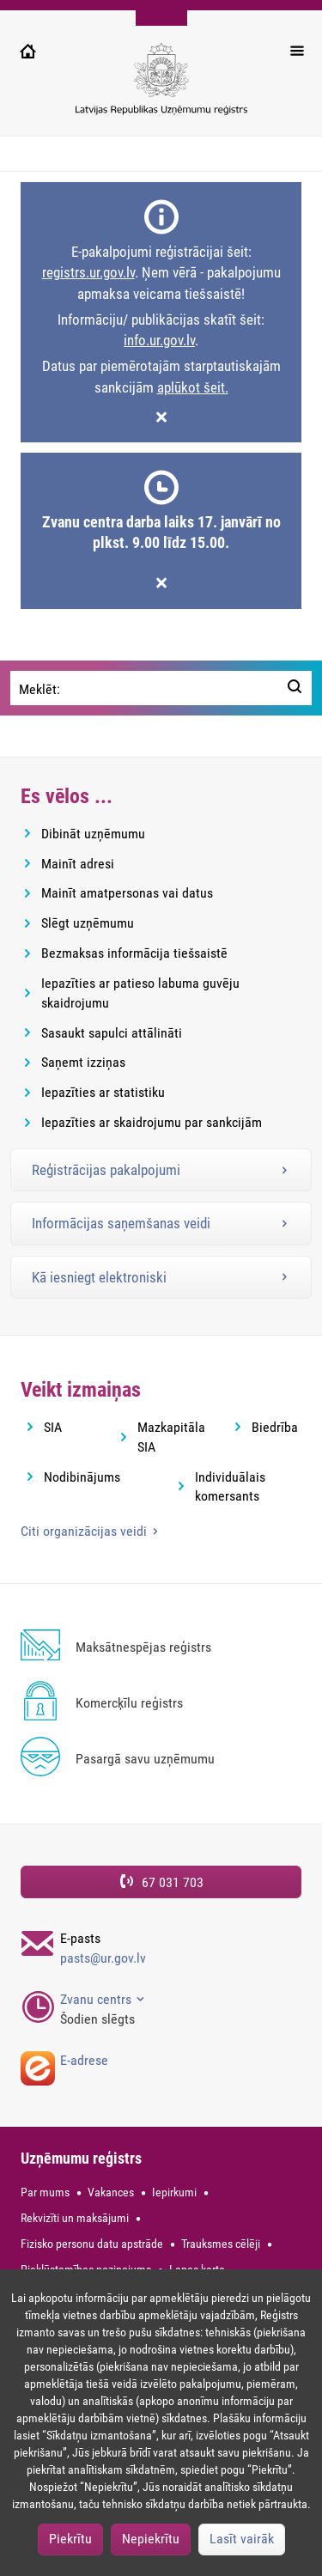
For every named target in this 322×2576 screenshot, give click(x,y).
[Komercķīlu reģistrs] (161, 1703)
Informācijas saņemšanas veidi (121, 1223)
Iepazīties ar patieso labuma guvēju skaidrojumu (140, 993)
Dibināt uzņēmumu (93, 833)
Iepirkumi (174, 2192)
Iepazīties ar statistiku (103, 1092)
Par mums (45, 2192)
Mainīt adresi (77, 864)
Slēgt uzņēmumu (87, 923)
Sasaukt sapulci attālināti (111, 1033)
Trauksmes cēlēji (220, 2243)
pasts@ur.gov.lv (103, 1958)
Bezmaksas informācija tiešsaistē (134, 953)
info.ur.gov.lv (159, 340)
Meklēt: (39, 689)
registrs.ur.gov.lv (88, 272)
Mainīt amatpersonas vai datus (127, 893)
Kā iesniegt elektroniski (99, 1277)
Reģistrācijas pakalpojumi (106, 1169)
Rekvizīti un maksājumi (75, 2218)
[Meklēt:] (294, 688)
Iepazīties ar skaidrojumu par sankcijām (151, 1122)
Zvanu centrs (97, 1999)
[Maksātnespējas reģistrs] (161, 1648)
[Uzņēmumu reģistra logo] (161, 88)
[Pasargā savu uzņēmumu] (161, 1759)
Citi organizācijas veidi (85, 1531)
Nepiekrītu (150, 2538)
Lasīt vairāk (242, 2538)
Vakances (111, 2192)
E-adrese (84, 2060)
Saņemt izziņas (83, 1062)
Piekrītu (70, 2538)
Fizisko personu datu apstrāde (92, 2243)
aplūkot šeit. (192, 387)
